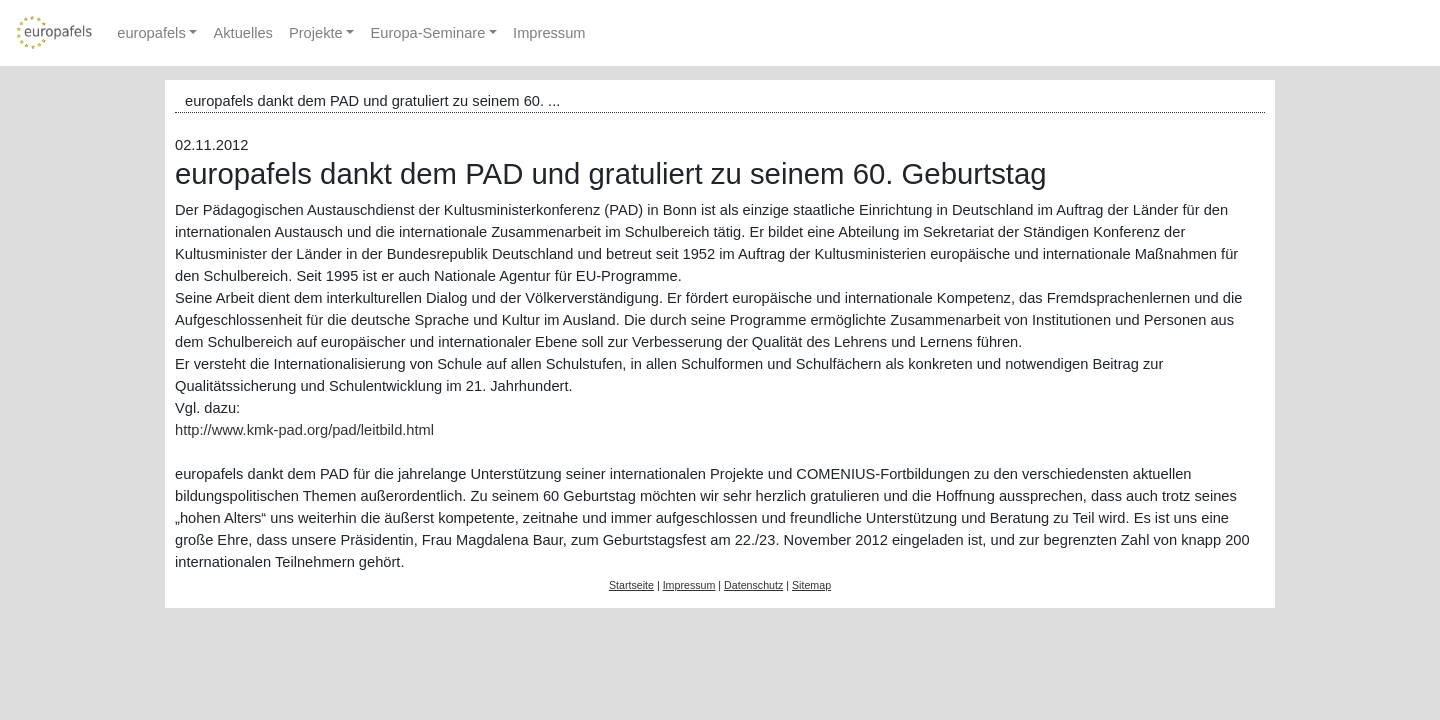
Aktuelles (242, 33)
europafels (151, 33)
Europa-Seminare (427, 33)
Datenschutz (753, 585)
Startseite (631, 585)
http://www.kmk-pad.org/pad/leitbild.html (304, 430)
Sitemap (811, 585)
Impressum (549, 33)
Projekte (316, 33)
